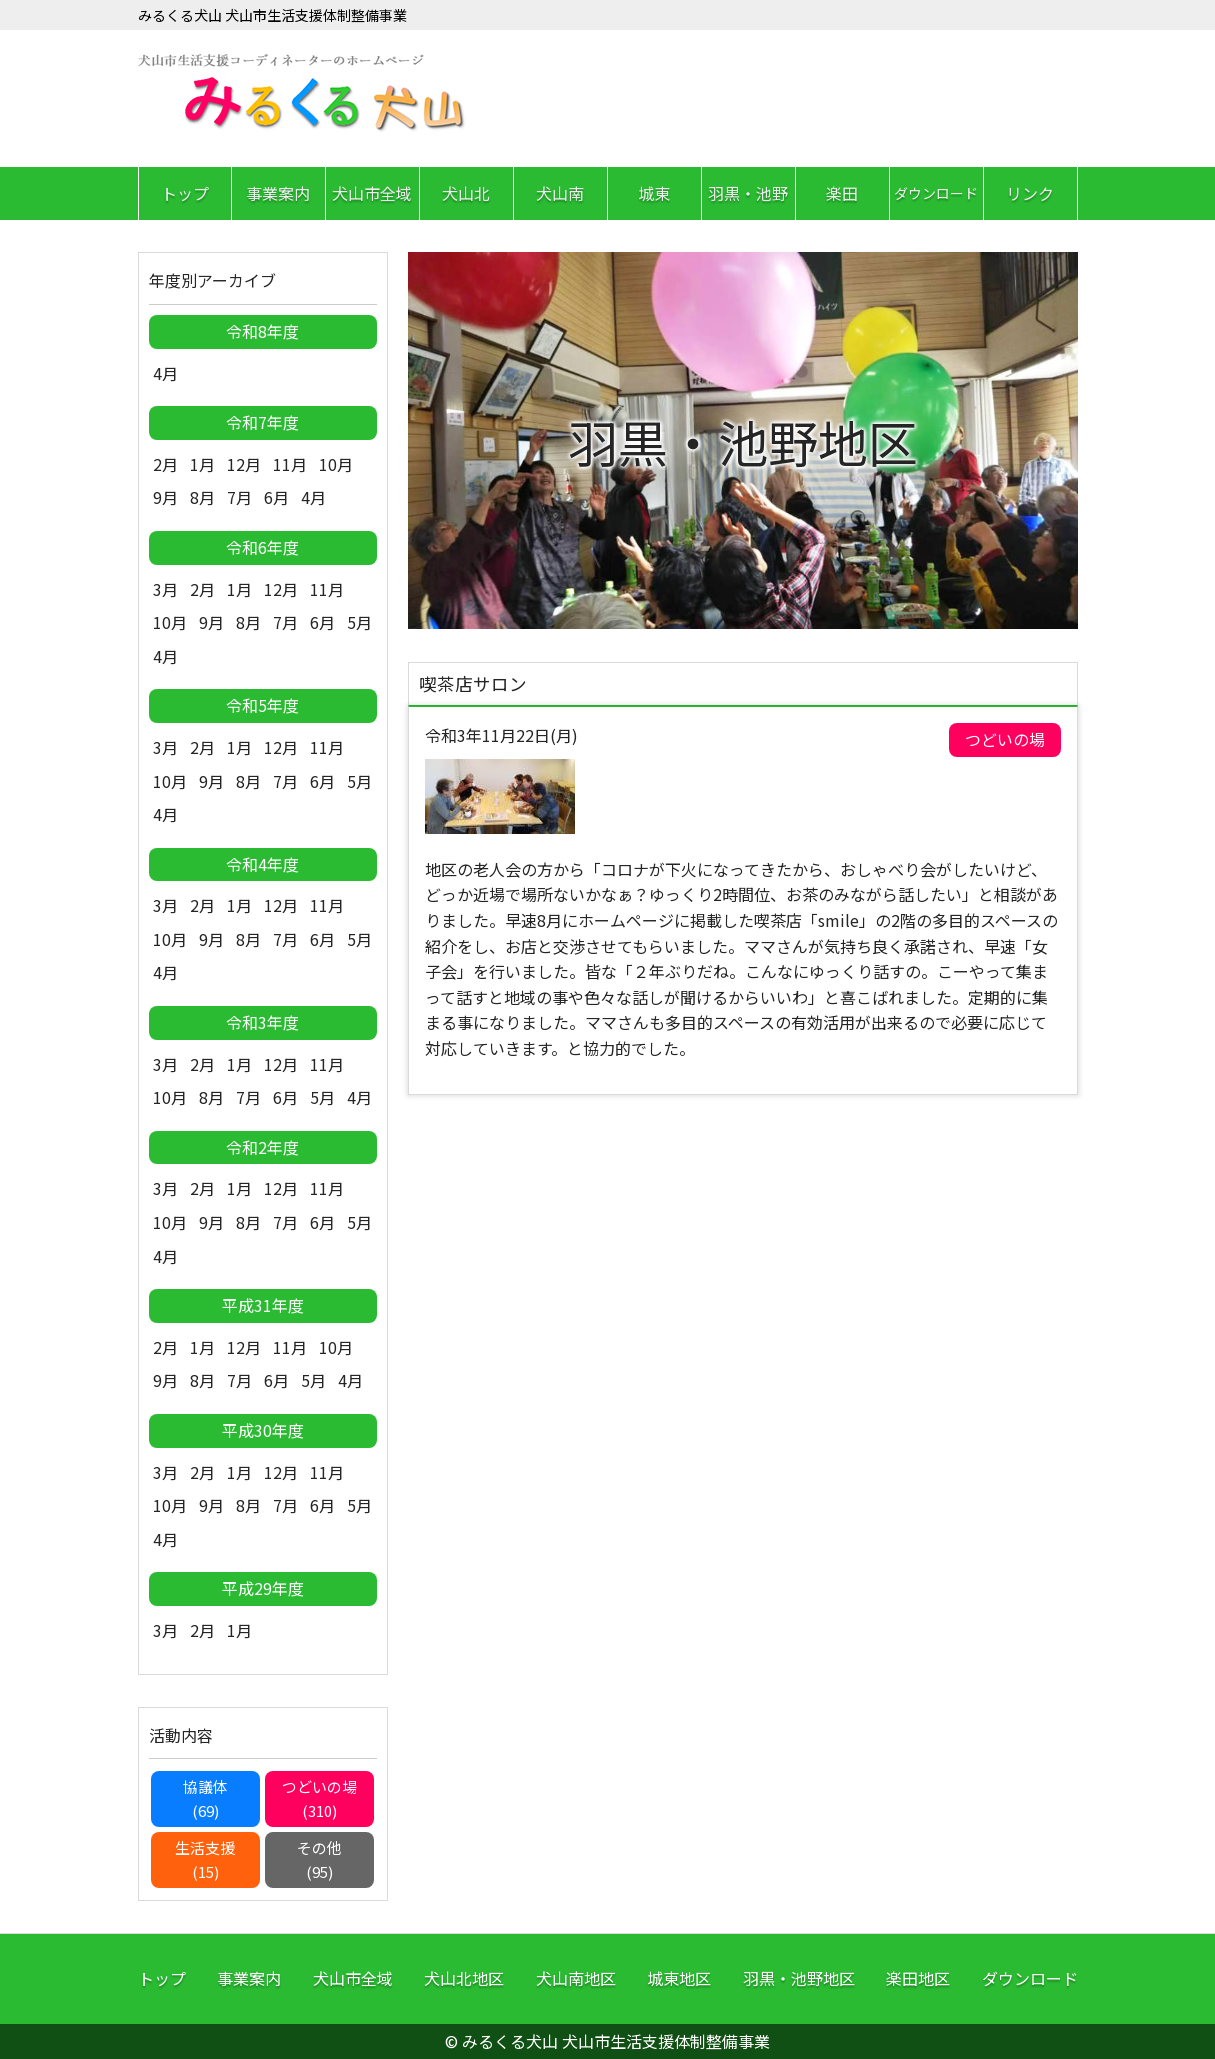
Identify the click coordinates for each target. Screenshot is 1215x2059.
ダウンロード (936, 193)
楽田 (842, 193)
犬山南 (560, 193)
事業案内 (278, 193)
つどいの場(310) (319, 1798)
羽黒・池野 (748, 193)
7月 (239, 497)
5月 (359, 622)
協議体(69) (205, 1798)
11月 (290, 464)
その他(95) (319, 1859)
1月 (202, 464)
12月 (244, 464)
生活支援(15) (205, 1859)
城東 (654, 193)
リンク (1030, 193)
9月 (165, 497)
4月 (165, 373)
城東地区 (679, 1978)
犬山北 (466, 193)
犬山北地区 (464, 1978)
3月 (165, 589)
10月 (336, 464)
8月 (202, 497)
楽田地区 (918, 1978)
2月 (165, 464)
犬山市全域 (372, 193)
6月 (276, 497)
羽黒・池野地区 (799, 1978)
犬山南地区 (576, 1978)
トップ (185, 193)
